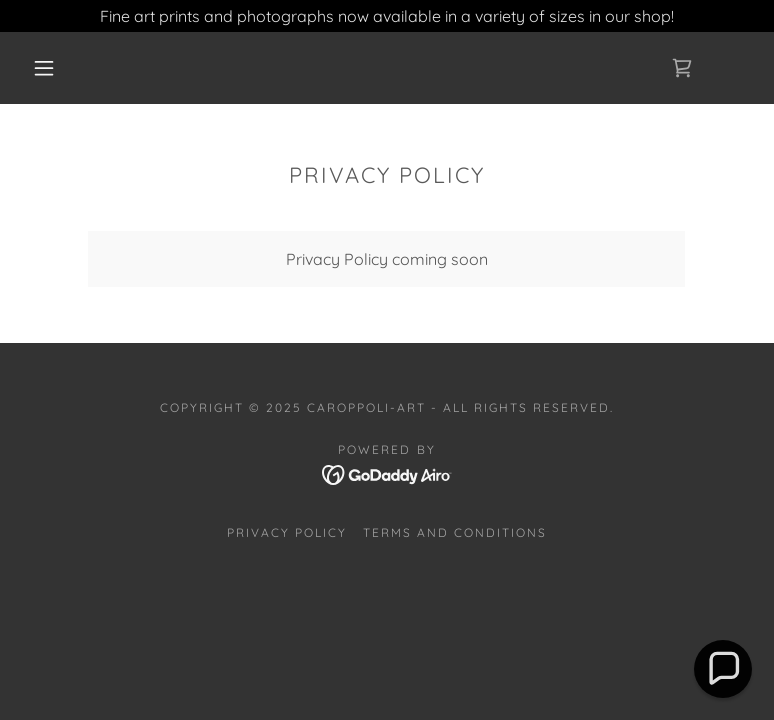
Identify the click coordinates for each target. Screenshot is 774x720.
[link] (682, 68)
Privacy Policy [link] (287, 532)
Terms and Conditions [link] (455, 532)
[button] (44, 68)
